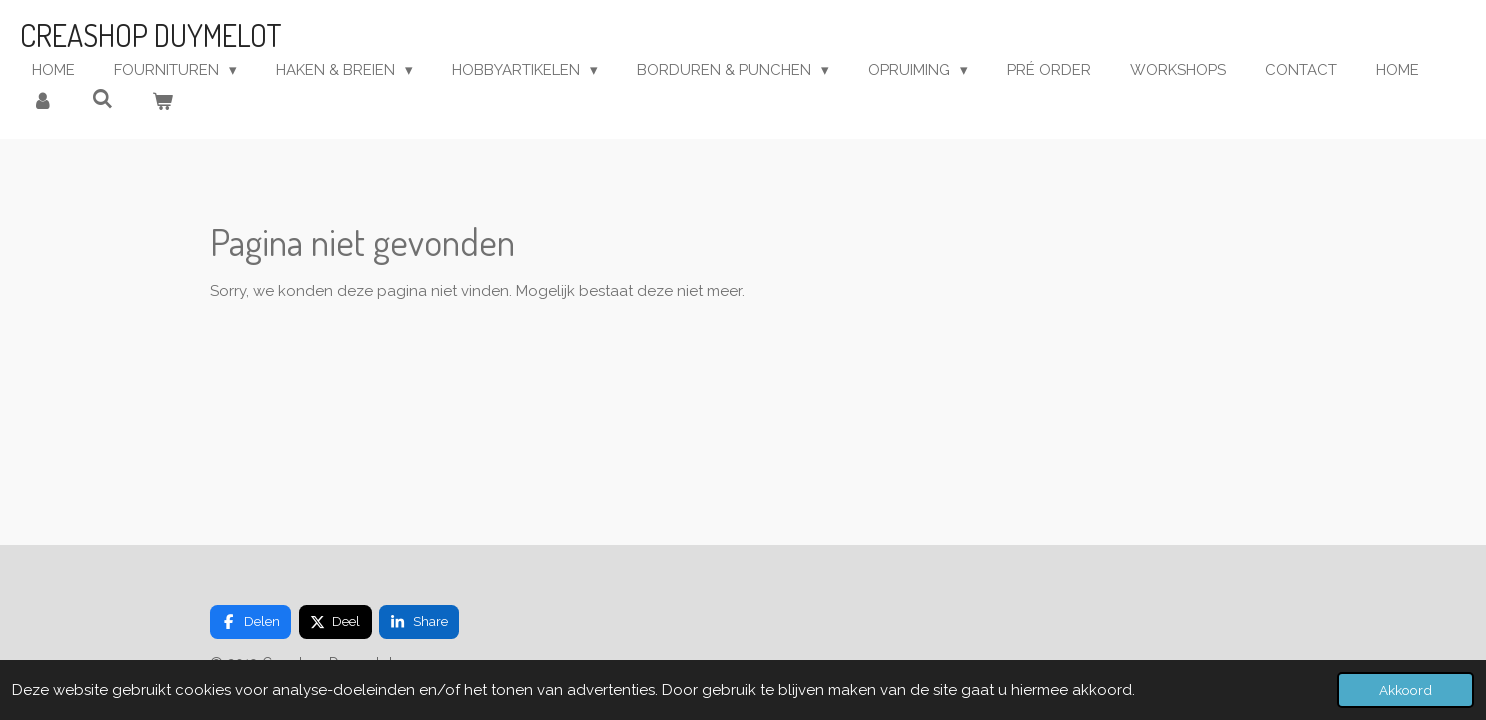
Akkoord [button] (1405, 690)
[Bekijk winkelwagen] (162, 102)
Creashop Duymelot (151, 35)
